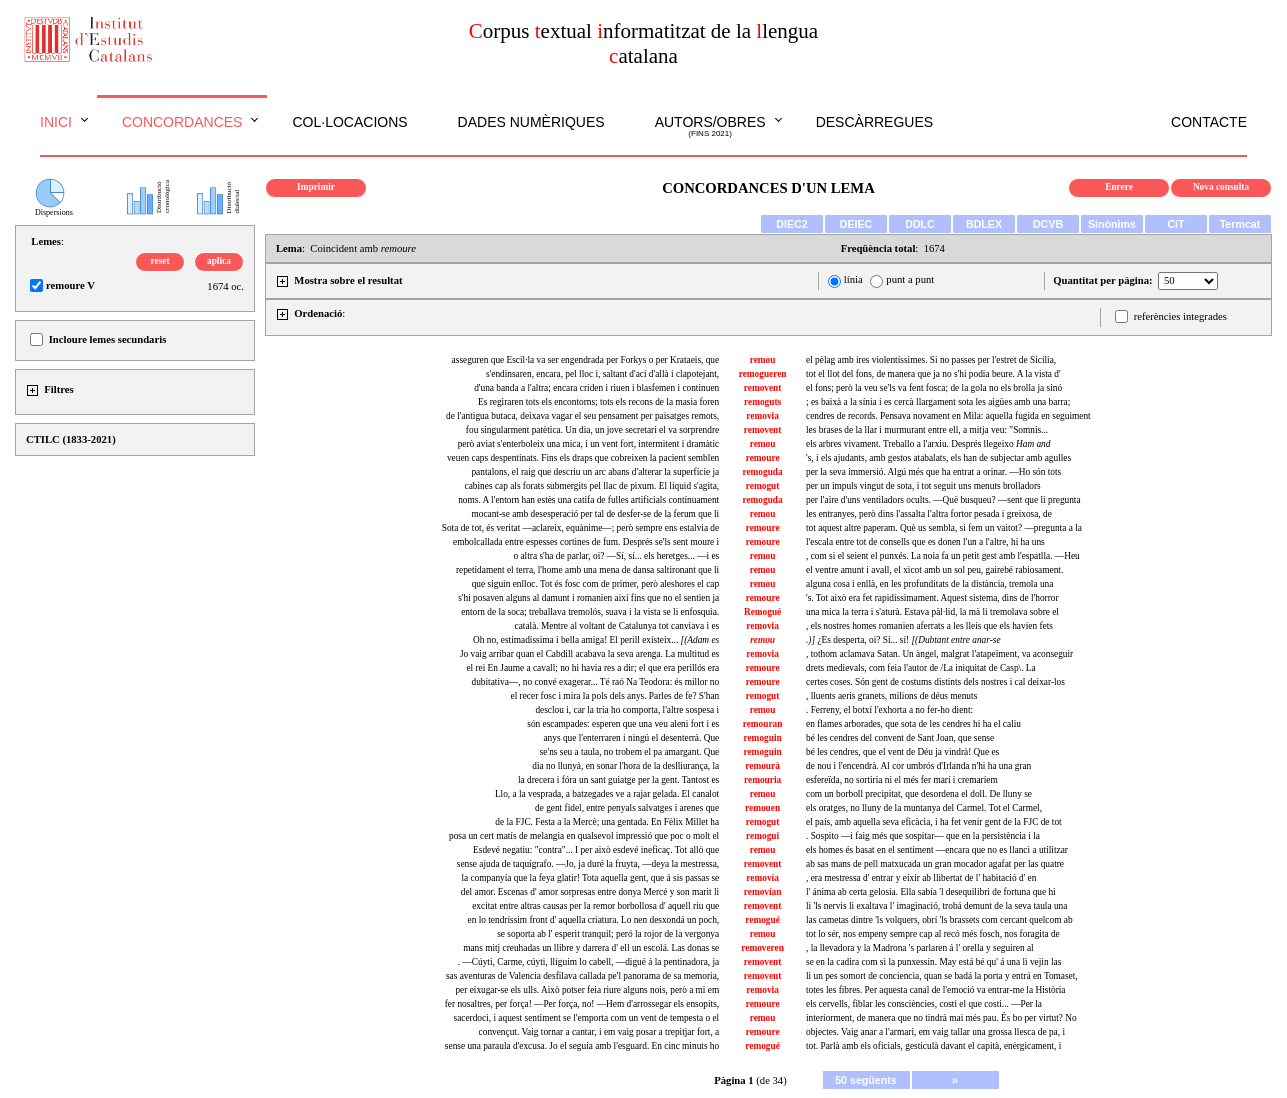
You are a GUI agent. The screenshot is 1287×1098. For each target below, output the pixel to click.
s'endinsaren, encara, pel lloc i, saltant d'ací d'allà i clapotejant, (602, 374)
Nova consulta (1221, 187)
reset (160, 261)
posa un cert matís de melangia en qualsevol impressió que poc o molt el (584, 836)
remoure (763, 458)
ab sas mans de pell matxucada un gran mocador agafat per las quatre (935, 864)
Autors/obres (710, 127)
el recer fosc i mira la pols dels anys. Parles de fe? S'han (615, 696)
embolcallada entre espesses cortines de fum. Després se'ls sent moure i (586, 542)
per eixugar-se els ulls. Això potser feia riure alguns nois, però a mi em (587, 990)
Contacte (1209, 122)
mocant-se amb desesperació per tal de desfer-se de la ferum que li (596, 514)
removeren (762, 948)
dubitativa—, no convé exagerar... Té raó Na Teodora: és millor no (596, 682)
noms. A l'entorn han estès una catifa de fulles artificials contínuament (588, 500)
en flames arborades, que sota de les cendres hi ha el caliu (913, 724)
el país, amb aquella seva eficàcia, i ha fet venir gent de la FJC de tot (934, 822)
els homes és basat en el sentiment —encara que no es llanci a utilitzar (937, 850)
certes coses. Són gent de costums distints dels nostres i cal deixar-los (935, 682)
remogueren (763, 374)
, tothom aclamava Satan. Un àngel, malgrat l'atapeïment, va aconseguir (939, 654)
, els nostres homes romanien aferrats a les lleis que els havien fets (929, 626)
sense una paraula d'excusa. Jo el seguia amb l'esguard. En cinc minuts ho (582, 1046)
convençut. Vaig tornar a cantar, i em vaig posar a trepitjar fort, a (599, 1032)
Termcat (1240, 224)
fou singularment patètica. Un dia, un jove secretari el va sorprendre (592, 430)
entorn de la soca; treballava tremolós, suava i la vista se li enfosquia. (590, 612)
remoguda (762, 472)
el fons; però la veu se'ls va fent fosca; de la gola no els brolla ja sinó (934, 388)
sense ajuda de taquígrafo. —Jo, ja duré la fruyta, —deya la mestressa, (588, 864)
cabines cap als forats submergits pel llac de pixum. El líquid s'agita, (592, 486)
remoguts (762, 402)
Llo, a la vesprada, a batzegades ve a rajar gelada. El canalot (607, 794)
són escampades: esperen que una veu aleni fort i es (623, 724)
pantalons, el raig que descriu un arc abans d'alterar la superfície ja (595, 472)
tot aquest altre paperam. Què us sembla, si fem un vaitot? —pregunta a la (944, 528)
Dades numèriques (531, 122)
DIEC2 (791, 224)
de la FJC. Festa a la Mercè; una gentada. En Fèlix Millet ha (607, 822)
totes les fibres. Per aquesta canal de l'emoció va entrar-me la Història (935, 990)
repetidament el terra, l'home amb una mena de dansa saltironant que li (587, 570)
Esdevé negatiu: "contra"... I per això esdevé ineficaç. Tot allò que (596, 850)
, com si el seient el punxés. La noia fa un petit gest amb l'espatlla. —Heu (943, 556)
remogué (762, 920)
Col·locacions (349, 122)
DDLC (920, 224)
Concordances (182, 122)
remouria (762, 780)
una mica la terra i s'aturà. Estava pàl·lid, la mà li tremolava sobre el (932, 612)
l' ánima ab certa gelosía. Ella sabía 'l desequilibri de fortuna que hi (931, 892)
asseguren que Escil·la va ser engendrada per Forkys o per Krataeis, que (586, 360)
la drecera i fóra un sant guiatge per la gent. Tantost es (618, 780)
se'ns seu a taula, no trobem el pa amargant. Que (629, 752)
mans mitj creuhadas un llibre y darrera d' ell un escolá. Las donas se (591, 948)
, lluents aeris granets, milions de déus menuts (891, 696)
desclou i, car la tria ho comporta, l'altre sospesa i (627, 710)
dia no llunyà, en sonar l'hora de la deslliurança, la (625, 766)
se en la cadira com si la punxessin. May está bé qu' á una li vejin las (933, 962)
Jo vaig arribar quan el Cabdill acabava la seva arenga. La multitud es (589, 654)
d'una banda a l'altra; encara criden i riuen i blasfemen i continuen (596, 388)
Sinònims (1112, 224)
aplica (219, 261)
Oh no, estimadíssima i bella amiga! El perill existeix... (596, 640)
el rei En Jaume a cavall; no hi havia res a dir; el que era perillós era (592, 668)
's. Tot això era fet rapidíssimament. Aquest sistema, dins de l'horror (932, 598)
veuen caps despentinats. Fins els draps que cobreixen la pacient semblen (583, 458)
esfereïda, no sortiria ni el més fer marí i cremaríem (902, 780)
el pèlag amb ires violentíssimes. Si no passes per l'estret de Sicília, (931, 360)
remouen (762, 808)
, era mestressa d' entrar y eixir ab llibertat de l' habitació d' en (921, 878)
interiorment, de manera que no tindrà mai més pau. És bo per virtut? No (941, 1018)
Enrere (1119, 187)
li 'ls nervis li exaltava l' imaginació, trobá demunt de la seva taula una (936, 906)
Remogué (762, 612)
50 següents (866, 1080)
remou (763, 360)
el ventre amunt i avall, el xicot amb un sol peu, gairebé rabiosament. (934, 570)
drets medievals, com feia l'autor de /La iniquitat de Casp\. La (921, 668)
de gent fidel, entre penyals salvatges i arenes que (627, 808)
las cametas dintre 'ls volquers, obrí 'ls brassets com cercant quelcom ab (939, 920)
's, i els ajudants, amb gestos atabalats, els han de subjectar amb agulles (938, 458)
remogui (762, 836)
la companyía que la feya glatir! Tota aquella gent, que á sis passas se (591, 878)
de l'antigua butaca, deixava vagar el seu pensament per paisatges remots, (582, 416)
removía (762, 878)
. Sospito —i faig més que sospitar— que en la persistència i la (923, 836)
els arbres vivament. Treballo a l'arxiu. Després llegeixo (928, 444)
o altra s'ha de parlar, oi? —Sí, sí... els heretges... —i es (616, 556)
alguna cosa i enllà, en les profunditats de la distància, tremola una (929, 584)
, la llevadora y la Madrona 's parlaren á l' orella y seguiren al (920, 948)
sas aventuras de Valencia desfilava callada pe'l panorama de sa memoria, (582, 976)
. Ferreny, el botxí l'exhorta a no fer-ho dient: (889, 710)
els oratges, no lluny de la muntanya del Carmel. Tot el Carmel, (924, 808)
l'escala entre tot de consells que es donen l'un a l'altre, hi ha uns (925, 542)
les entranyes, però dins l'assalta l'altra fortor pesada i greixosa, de (929, 514)
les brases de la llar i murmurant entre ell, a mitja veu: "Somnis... (927, 430)
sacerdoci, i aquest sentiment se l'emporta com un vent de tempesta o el (587, 1018)
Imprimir (316, 187)
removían (763, 892)
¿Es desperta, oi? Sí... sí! (903, 640)
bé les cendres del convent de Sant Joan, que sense (900, 738)
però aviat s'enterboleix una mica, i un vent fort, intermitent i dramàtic (588, 444)
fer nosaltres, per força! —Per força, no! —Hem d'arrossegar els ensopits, (582, 1004)
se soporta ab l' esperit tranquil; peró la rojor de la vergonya (608, 934)
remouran (763, 724)
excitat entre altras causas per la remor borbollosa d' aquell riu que (595, 906)
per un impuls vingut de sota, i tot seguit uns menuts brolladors (923, 486)
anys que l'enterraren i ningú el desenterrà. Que (631, 738)
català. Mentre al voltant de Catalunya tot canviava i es (617, 626)
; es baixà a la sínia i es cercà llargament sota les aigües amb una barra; (938, 402)
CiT (1175, 224)
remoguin (763, 738)
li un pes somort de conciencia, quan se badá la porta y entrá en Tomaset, (942, 976)
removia (762, 416)
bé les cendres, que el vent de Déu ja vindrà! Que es (902, 752)
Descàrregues (874, 122)
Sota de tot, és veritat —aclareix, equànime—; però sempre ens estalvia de (580, 528)
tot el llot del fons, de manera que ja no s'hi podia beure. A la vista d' (933, 374)
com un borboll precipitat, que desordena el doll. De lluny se (919, 794)
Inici (56, 122)
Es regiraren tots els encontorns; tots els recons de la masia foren (598, 402)
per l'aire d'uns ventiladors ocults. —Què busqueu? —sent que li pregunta (943, 500)
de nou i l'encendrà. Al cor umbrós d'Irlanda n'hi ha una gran (918, 766)
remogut (763, 486)
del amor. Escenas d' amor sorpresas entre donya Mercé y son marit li (590, 892)
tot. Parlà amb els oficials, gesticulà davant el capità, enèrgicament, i (933, 1046)
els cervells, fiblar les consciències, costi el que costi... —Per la (924, 1004)
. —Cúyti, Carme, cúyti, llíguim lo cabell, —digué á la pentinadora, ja (588, 962)
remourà (762, 766)
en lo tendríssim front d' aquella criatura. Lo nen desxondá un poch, (594, 920)
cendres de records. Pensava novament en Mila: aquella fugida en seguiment (948, 416)
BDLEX (984, 224)
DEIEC (856, 224)
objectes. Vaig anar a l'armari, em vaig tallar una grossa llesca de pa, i (935, 1032)
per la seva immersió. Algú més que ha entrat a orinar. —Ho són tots (933, 472)
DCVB (1048, 224)
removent (763, 388)
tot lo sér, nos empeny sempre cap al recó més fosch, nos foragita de (933, 934)
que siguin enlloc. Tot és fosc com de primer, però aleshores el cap (595, 584)
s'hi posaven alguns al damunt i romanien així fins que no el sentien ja (588, 598)
